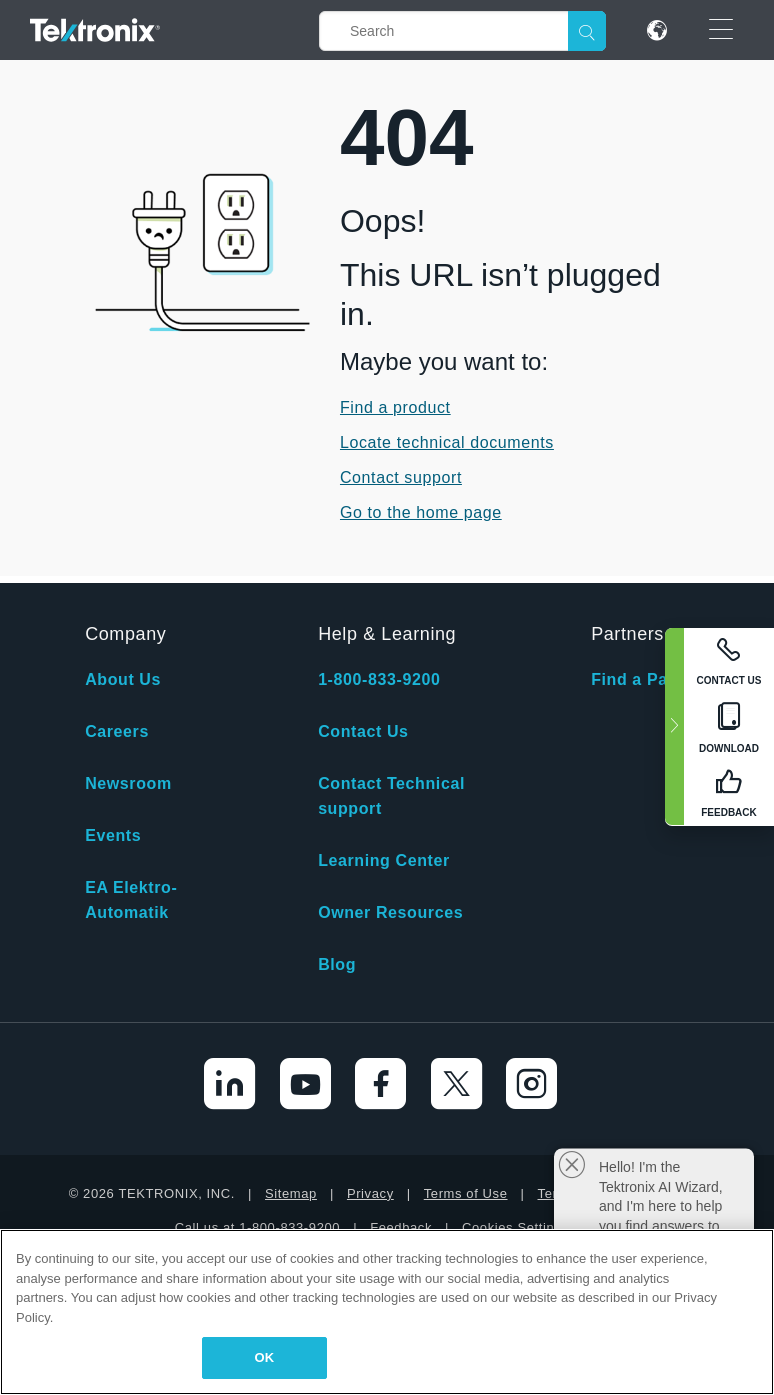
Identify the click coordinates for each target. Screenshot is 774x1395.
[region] (387, 1312)
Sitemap (291, 1193)
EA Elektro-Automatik (131, 900)
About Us (123, 679)
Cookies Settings (515, 1227)
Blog (337, 964)
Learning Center (384, 860)
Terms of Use (466, 1193)
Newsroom (128, 783)
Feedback (401, 1227)
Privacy (370, 1193)
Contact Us (363, 731)
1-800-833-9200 (379, 679)
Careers (117, 731)
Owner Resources (390, 912)
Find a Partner (649, 679)
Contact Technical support (391, 796)
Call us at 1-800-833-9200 (257, 1227)
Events (113, 835)
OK (265, 1357)
